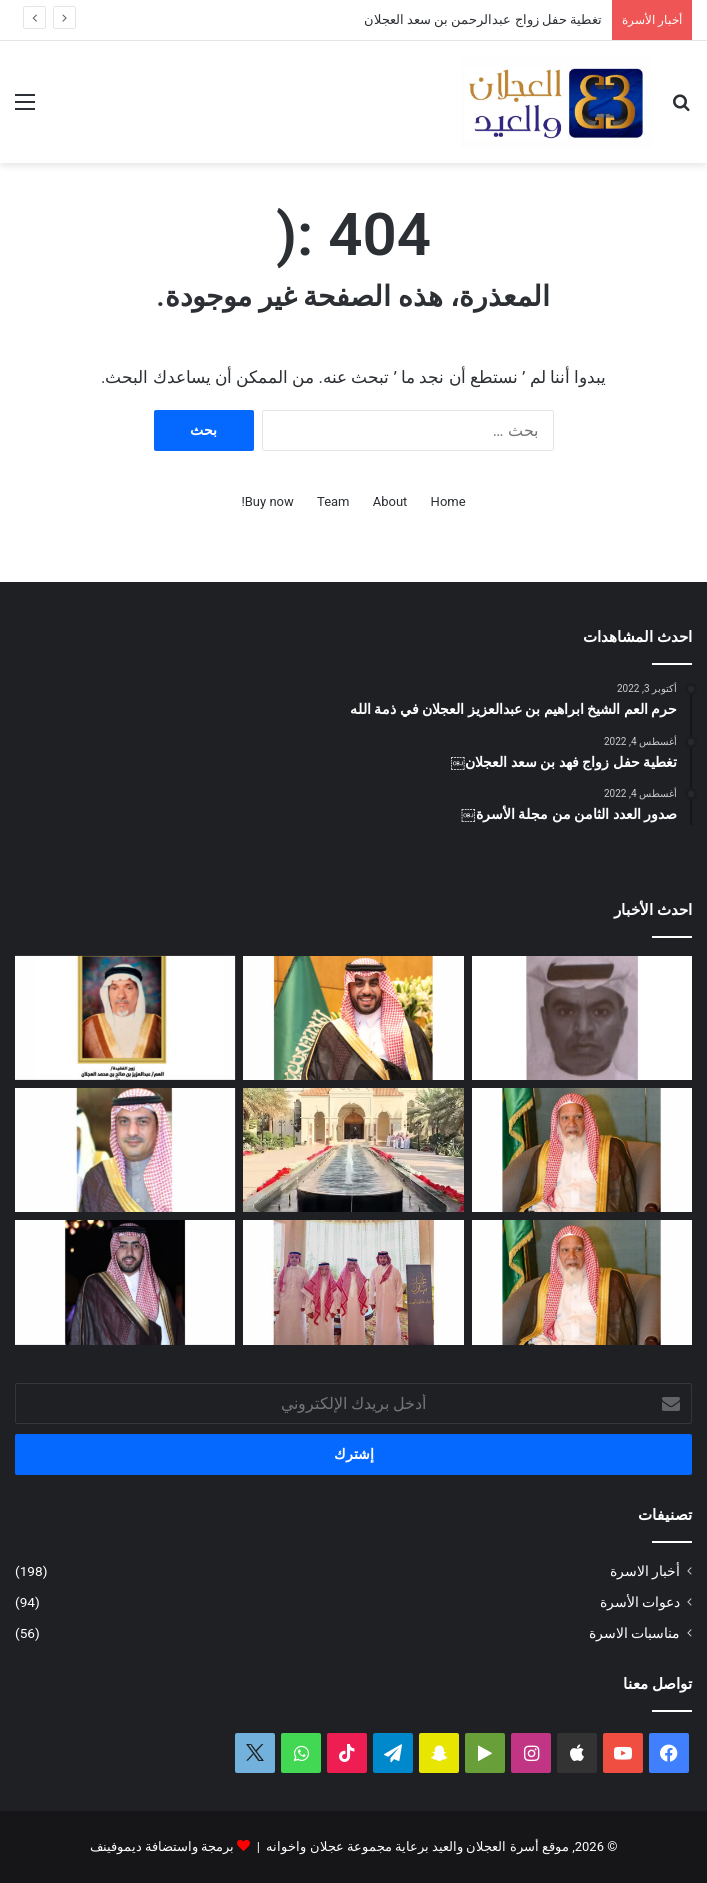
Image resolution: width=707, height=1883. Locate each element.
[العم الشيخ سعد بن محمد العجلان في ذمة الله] (582, 1150)
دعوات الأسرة (640, 1602)
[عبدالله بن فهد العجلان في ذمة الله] (582, 1018)
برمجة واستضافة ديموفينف (162, 1846)
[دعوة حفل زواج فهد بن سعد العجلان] (125, 1282)
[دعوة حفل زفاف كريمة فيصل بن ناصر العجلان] (125, 1150)
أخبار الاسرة (645, 1571)
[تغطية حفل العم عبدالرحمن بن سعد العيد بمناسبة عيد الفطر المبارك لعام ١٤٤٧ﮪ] (353, 1282)
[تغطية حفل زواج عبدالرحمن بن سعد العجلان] (353, 1018)
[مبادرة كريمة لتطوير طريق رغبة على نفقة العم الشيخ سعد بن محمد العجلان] (582, 1282)
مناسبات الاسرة (634, 1633)
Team (333, 501)
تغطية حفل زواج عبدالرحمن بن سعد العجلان (483, 19)
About (390, 501)
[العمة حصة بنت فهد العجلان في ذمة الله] (125, 1018)
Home (448, 501)
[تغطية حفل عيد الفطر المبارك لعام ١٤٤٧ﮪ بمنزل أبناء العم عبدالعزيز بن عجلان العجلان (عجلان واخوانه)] (353, 1150)
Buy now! (267, 501)
